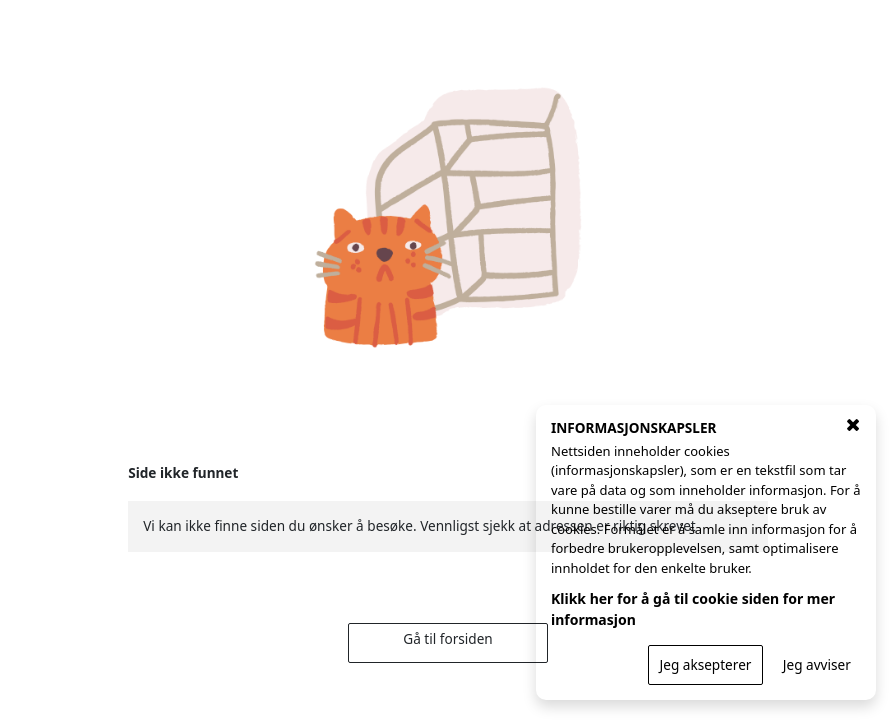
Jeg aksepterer (706, 664)
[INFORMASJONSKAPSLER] (706, 552)
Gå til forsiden (447, 638)
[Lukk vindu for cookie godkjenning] (853, 425)
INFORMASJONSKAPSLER (633, 428)
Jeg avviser (817, 664)
